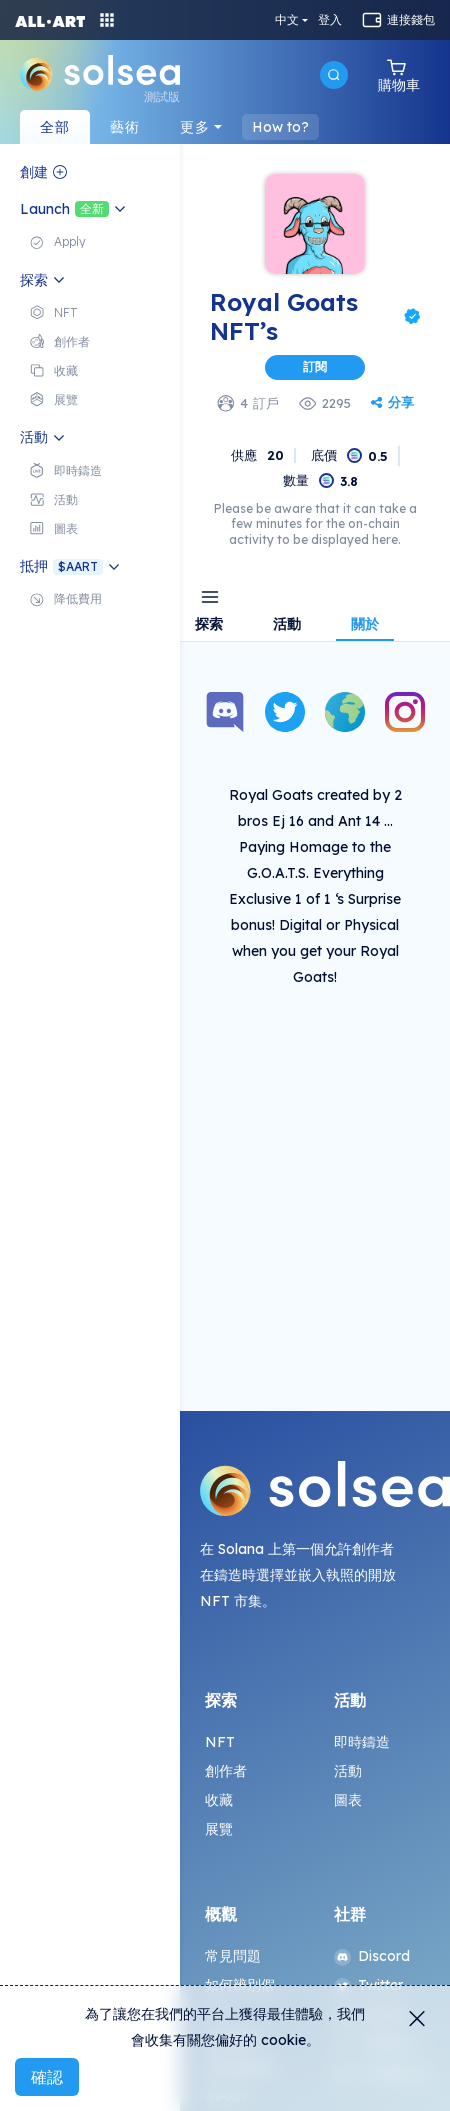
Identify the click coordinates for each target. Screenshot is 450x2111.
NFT (220, 1742)
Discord (372, 1956)
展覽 (219, 1829)
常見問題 (233, 1956)
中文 (287, 20)
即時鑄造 (362, 1742)
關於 (365, 625)
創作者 (226, 1771)
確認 (47, 2077)
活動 (287, 625)
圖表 (348, 1800)
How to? (280, 127)
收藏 (219, 1800)
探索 (209, 625)
